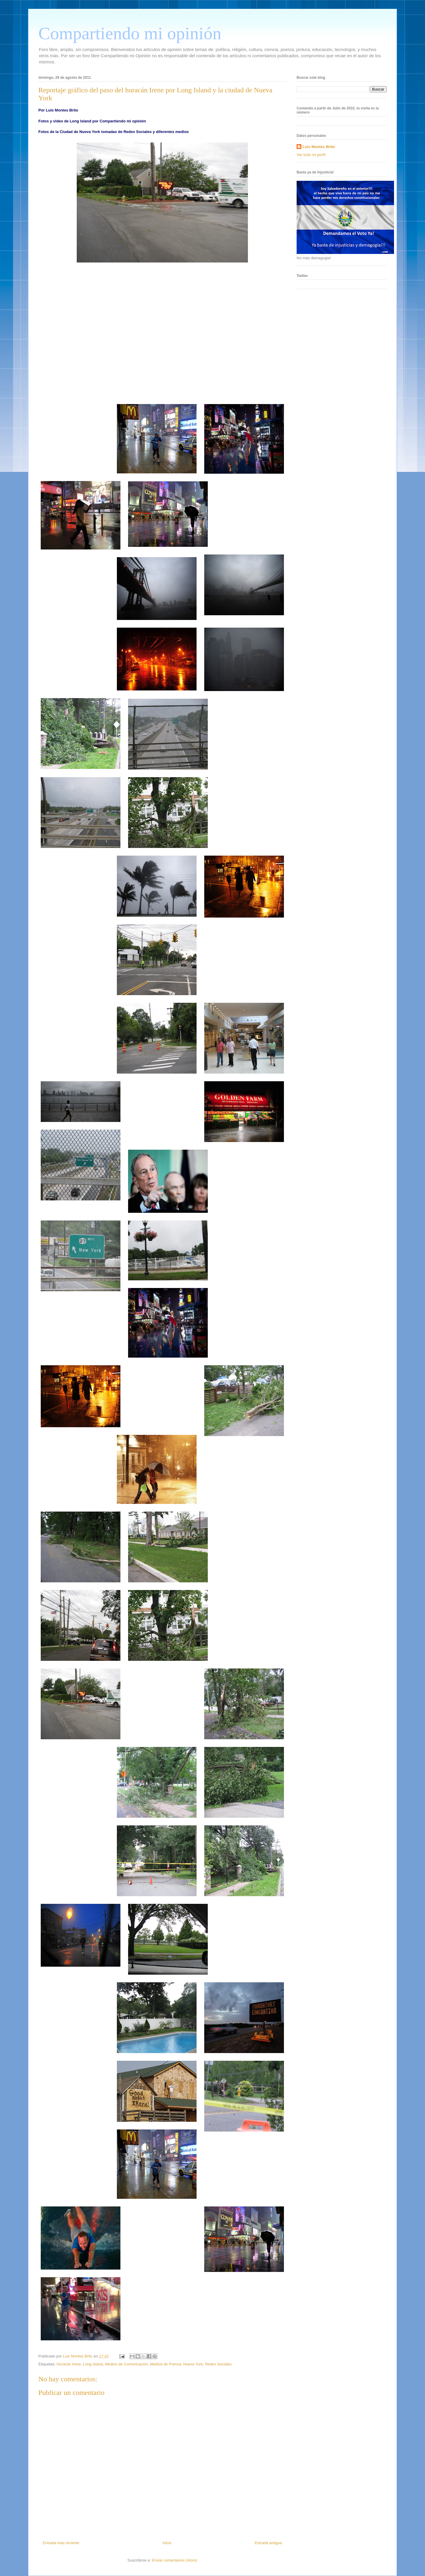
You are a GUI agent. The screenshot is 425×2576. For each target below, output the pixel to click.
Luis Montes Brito (78, 2356)
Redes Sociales (218, 2364)
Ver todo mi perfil (311, 154)
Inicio (167, 2543)
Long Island (93, 2364)
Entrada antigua (268, 2543)
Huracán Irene (68, 2364)
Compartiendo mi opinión (129, 33)
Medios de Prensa (165, 2364)
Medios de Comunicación (126, 2364)
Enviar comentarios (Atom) (174, 2560)
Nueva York (193, 2364)
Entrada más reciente (61, 2543)
